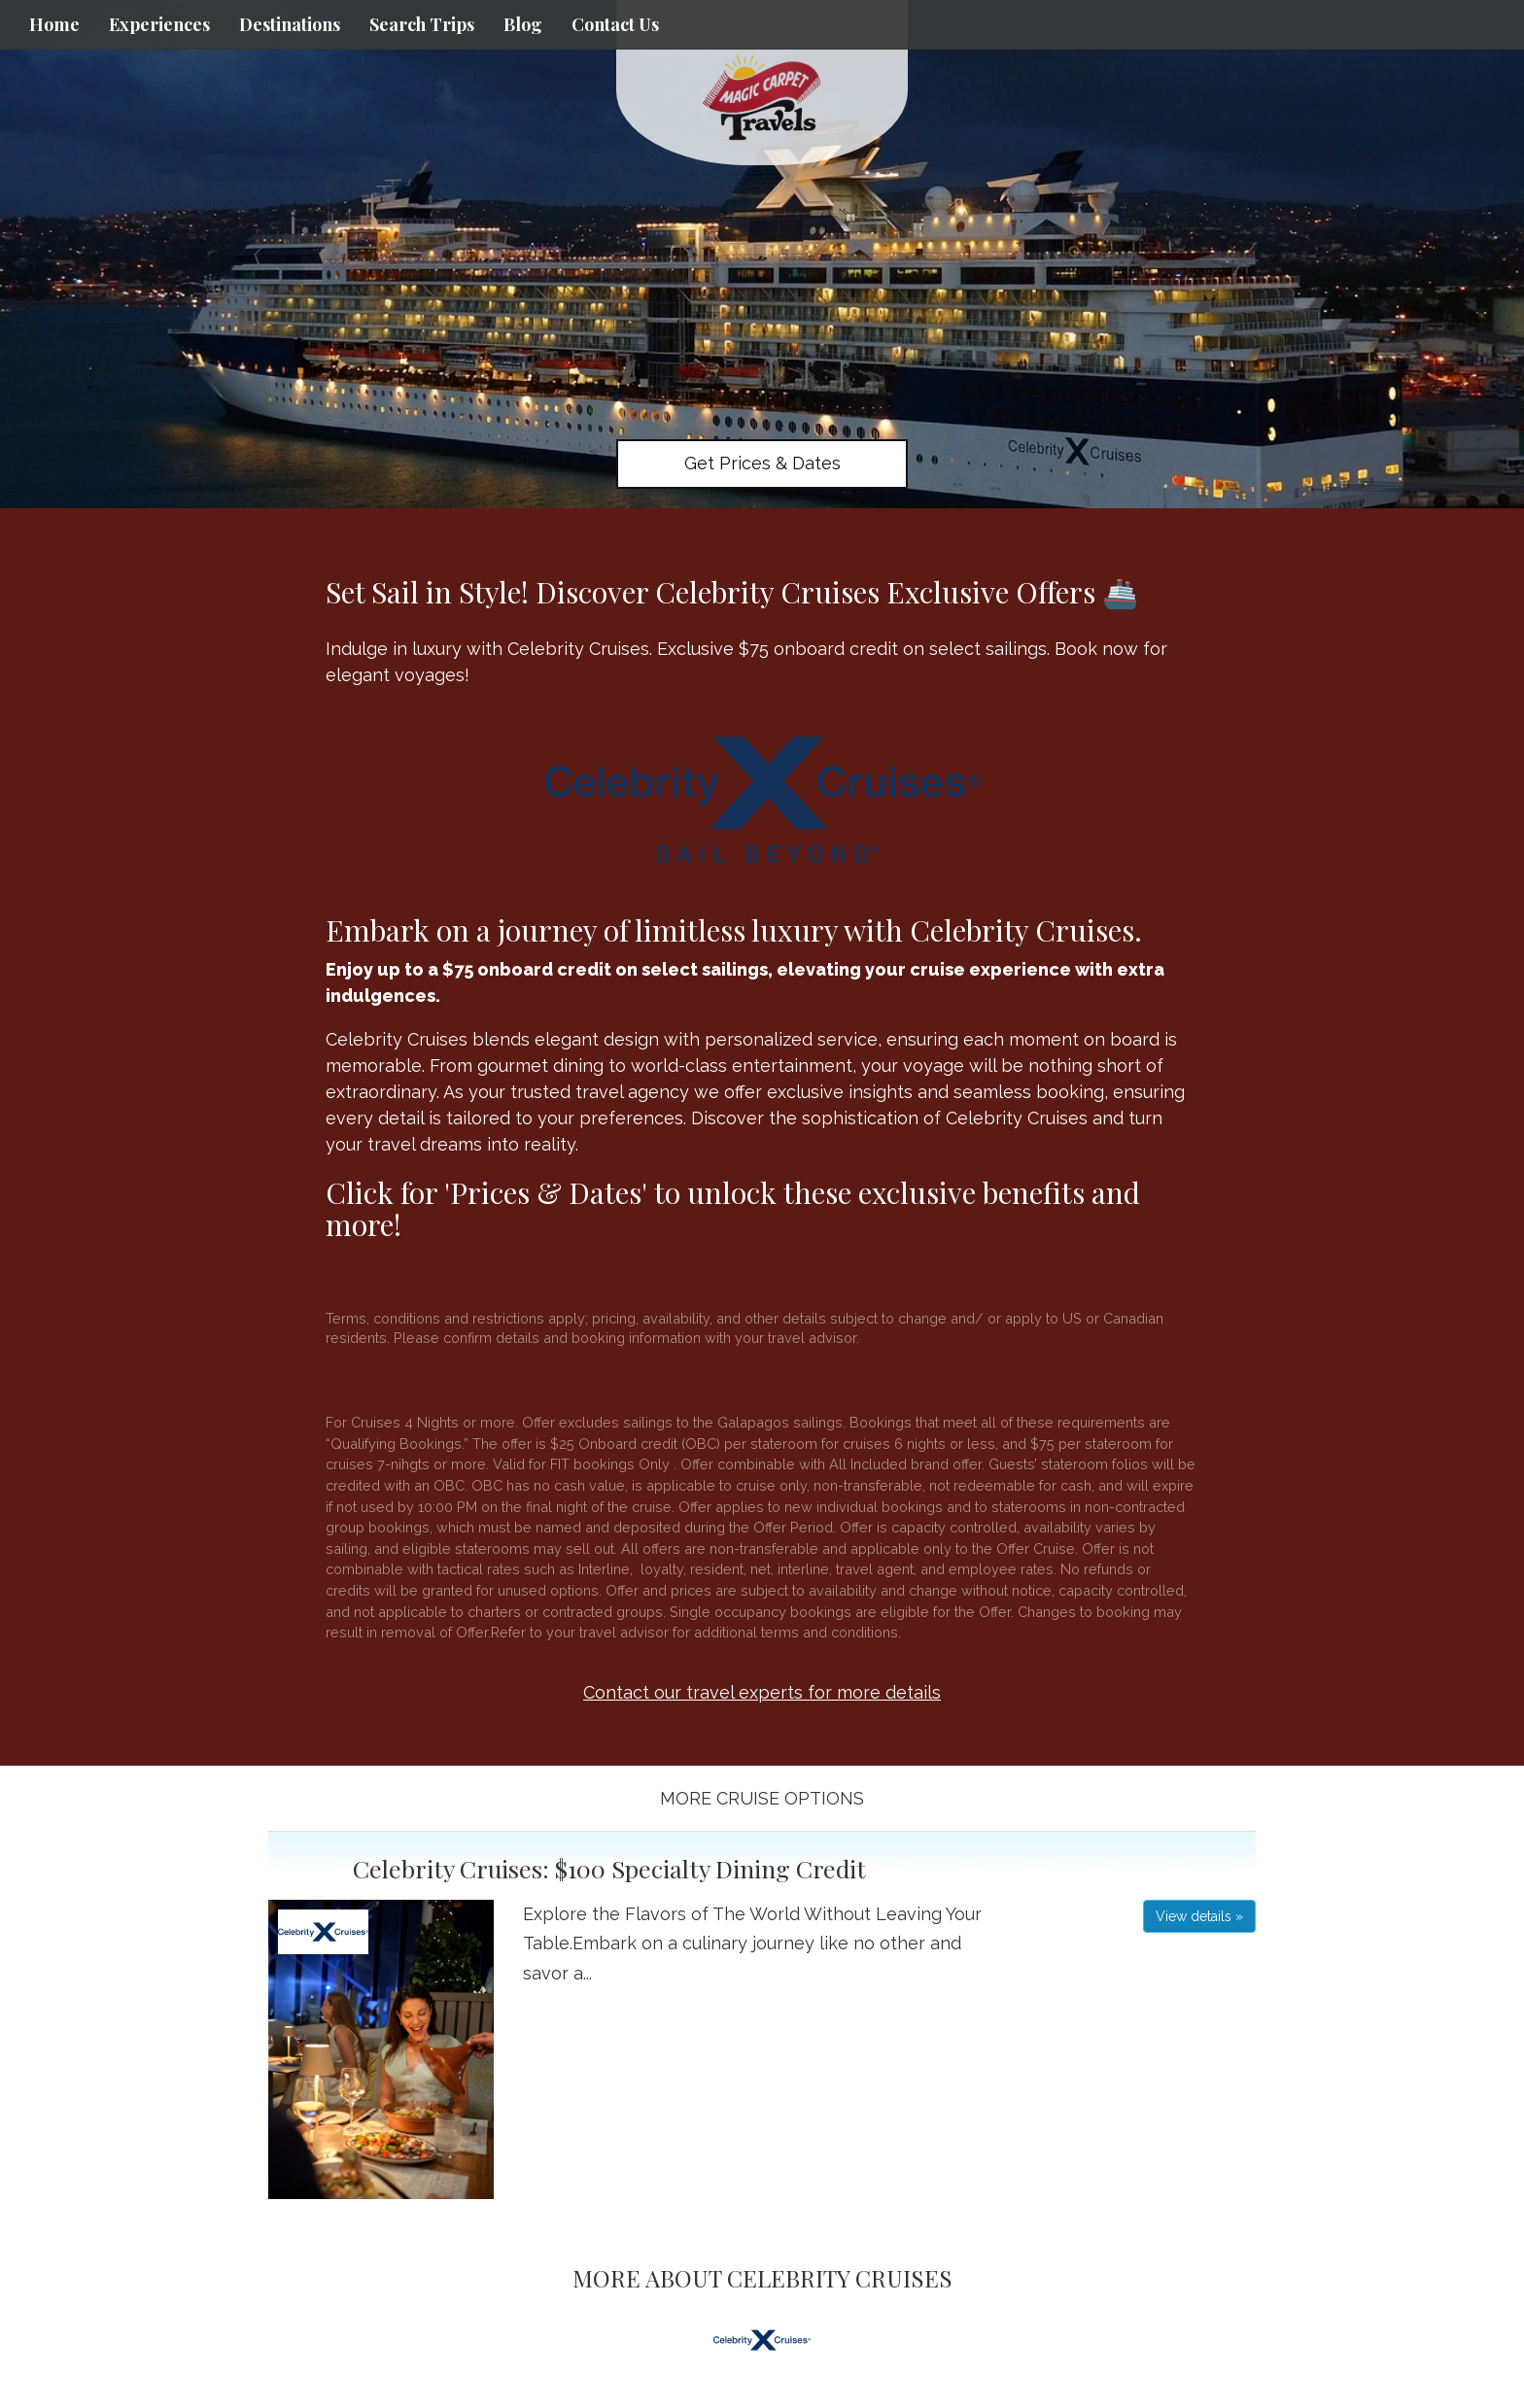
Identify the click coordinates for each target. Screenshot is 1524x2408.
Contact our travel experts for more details (762, 1692)
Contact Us (615, 24)
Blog (522, 24)
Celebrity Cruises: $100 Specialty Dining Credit (609, 1868)
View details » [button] (1199, 1916)
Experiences (159, 24)
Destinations (289, 24)
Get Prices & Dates (762, 463)
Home (54, 24)
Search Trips (421, 24)
